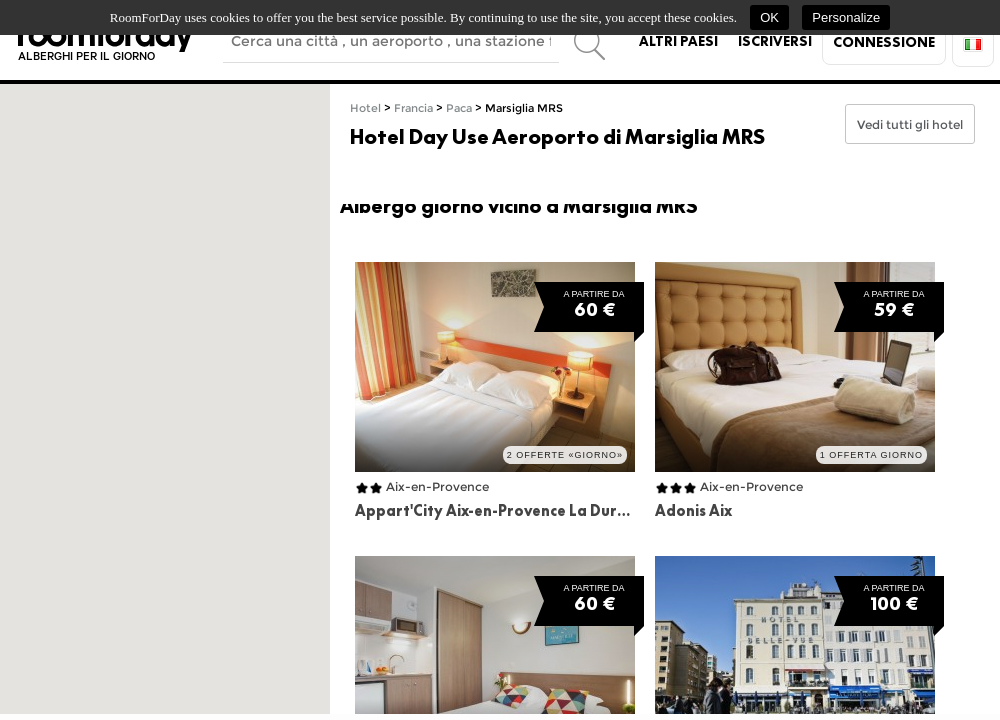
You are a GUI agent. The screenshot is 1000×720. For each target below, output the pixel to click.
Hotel (365, 108)
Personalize (846, 17)
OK (769, 17)
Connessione (884, 42)
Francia (413, 108)
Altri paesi (678, 41)
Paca (459, 108)
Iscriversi (775, 41)
